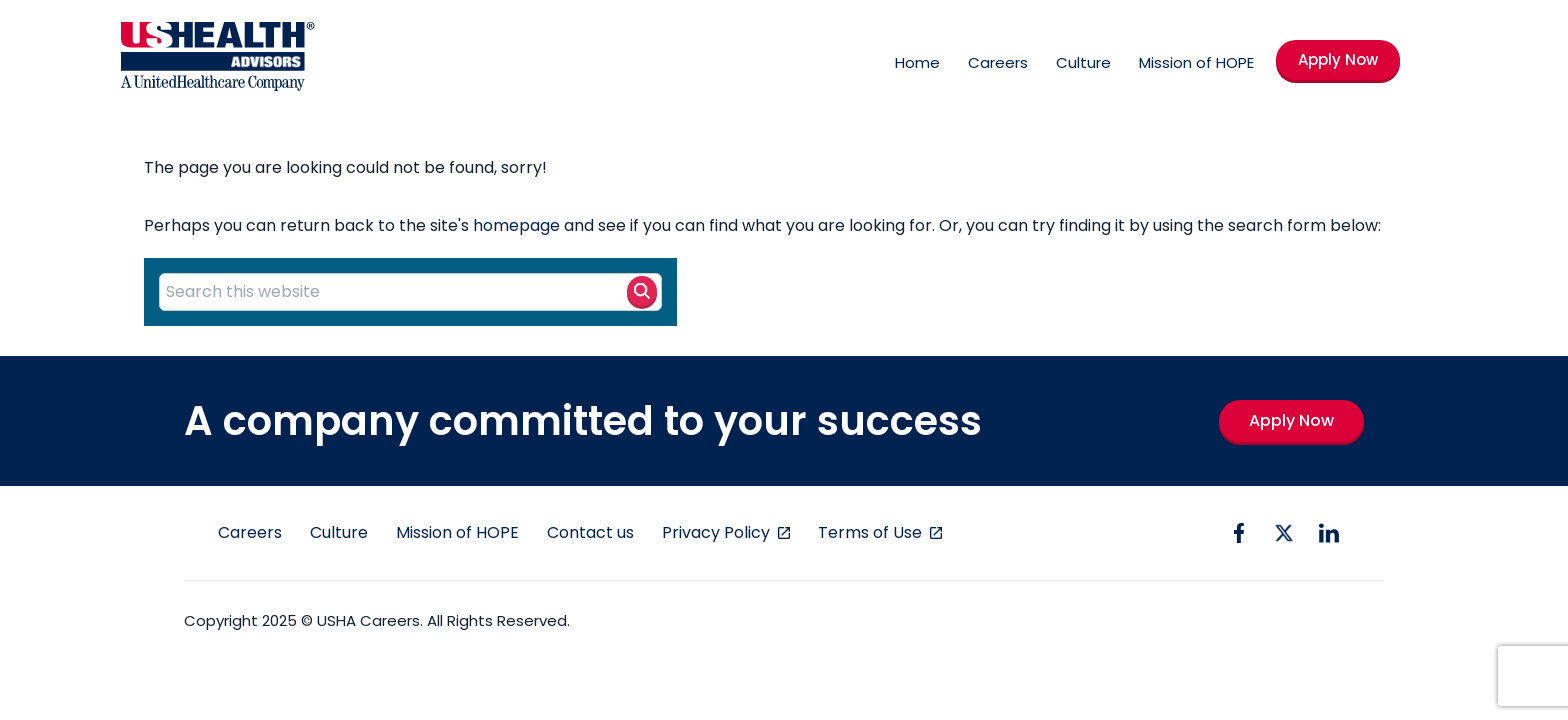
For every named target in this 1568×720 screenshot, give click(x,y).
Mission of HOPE (1196, 62)
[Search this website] (410, 292)
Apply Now (1338, 59)
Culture (1083, 62)
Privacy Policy (718, 532)
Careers (998, 62)
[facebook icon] (1239, 533)
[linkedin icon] (1329, 533)
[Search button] (642, 291)
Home (917, 62)
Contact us (590, 532)
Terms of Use (872, 532)
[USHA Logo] (218, 60)
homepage (516, 225)
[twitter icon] (1284, 533)
